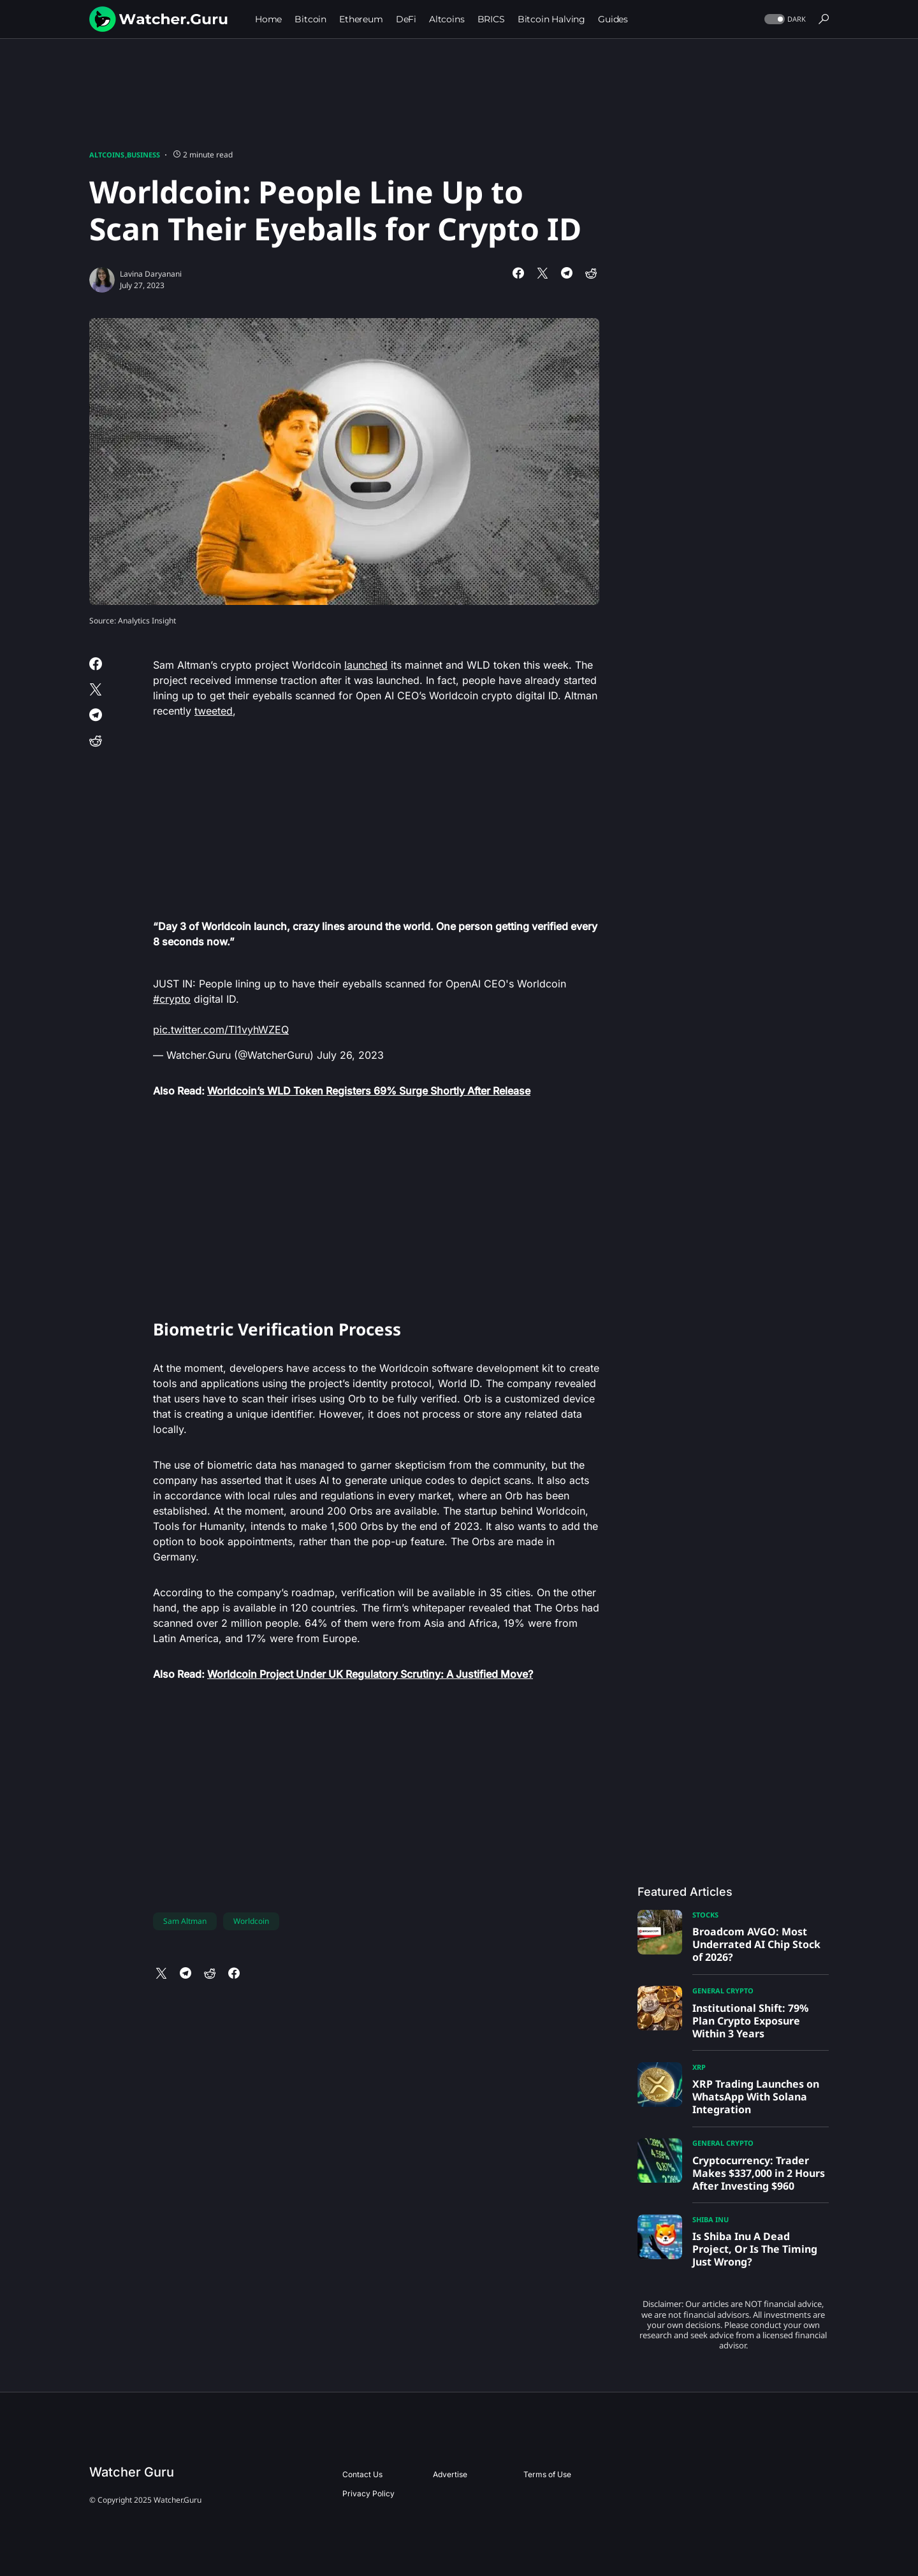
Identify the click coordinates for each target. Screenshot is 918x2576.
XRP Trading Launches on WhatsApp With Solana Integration (755, 2097)
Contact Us (362, 2474)
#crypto (172, 999)
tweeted (213, 710)
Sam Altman (185, 1921)
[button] (784, 19)
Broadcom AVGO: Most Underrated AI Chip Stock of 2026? (756, 1944)
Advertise (450, 2474)
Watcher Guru (131, 2472)
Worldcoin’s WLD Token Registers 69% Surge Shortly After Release (368, 1090)
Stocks (705, 1914)
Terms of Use (547, 2474)
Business (143, 154)
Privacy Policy (368, 2493)
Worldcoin (251, 1921)
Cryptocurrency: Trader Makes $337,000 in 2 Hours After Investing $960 (758, 2173)
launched (366, 665)
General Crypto (723, 1990)
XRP (699, 2067)
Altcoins (106, 154)
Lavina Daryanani (151, 273)
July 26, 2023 (350, 1055)
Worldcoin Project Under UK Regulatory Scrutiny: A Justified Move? (370, 1674)
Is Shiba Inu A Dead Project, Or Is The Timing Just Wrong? (754, 2249)
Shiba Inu (710, 2219)
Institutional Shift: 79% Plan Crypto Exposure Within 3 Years (750, 2021)
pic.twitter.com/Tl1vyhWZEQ (221, 1029)
